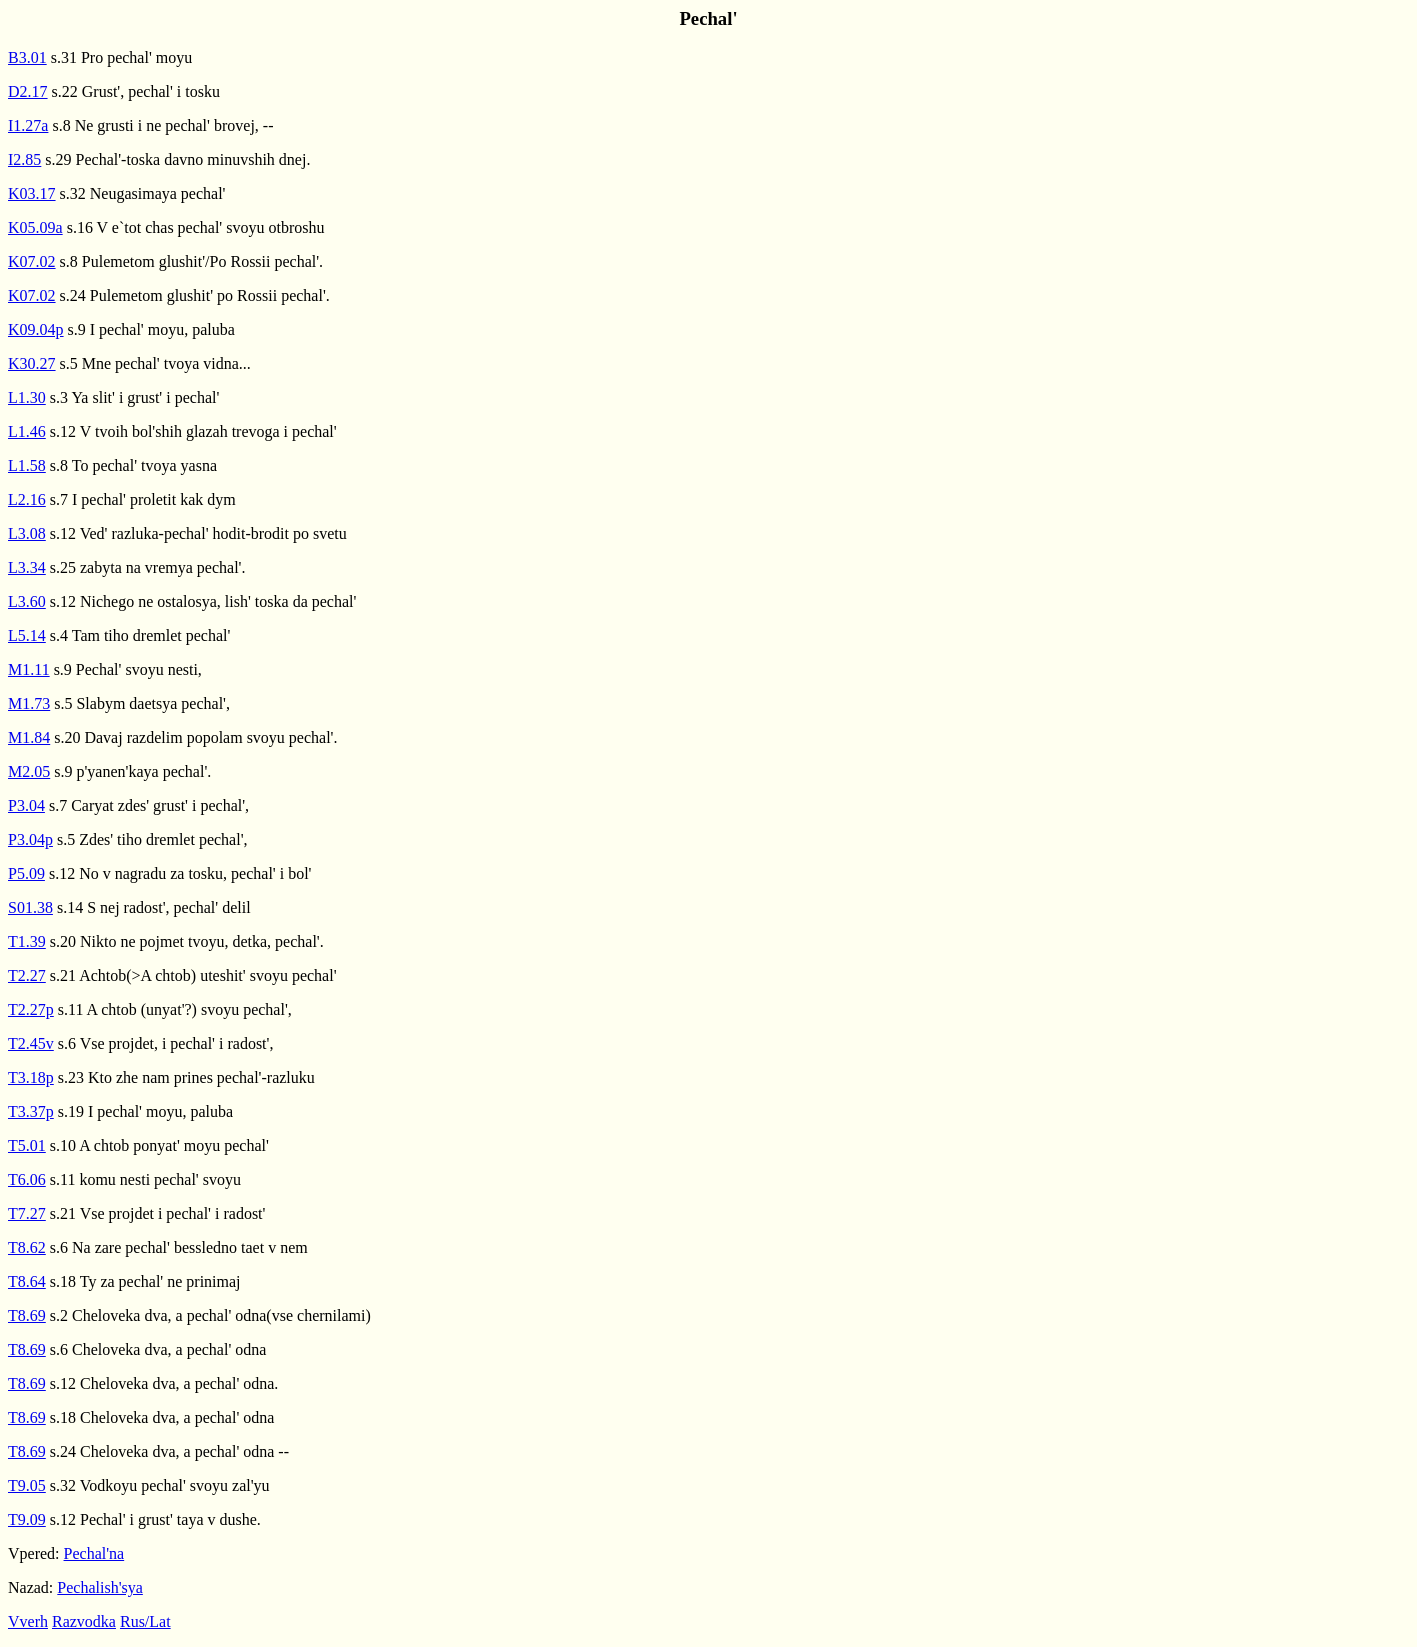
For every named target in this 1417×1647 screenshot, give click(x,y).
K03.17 (32, 193)
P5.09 (26, 873)
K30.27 (32, 363)
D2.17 (28, 91)
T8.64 (27, 1281)
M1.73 (29, 703)
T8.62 (27, 1247)
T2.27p (31, 1009)
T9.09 (27, 1519)
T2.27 (27, 975)
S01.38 (30, 907)
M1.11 (29, 669)
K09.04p (36, 329)
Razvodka (84, 1621)
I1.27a (28, 125)
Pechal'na (94, 1553)
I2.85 (24, 159)
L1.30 (27, 397)
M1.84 (29, 737)
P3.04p (30, 839)
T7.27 (27, 1213)
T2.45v (31, 1043)
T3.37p (31, 1111)
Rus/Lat (145, 1621)
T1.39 (27, 941)
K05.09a (35, 227)
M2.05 (29, 771)
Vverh (28, 1621)
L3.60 (27, 601)
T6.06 (27, 1179)
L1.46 (27, 431)
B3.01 (27, 57)
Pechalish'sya (100, 1587)
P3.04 (26, 805)
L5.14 (27, 635)
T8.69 (27, 1315)
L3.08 (27, 533)
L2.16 (27, 499)
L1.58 (27, 465)
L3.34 (27, 567)
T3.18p (31, 1077)
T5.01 (27, 1145)
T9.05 (27, 1485)
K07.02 (32, 261)
